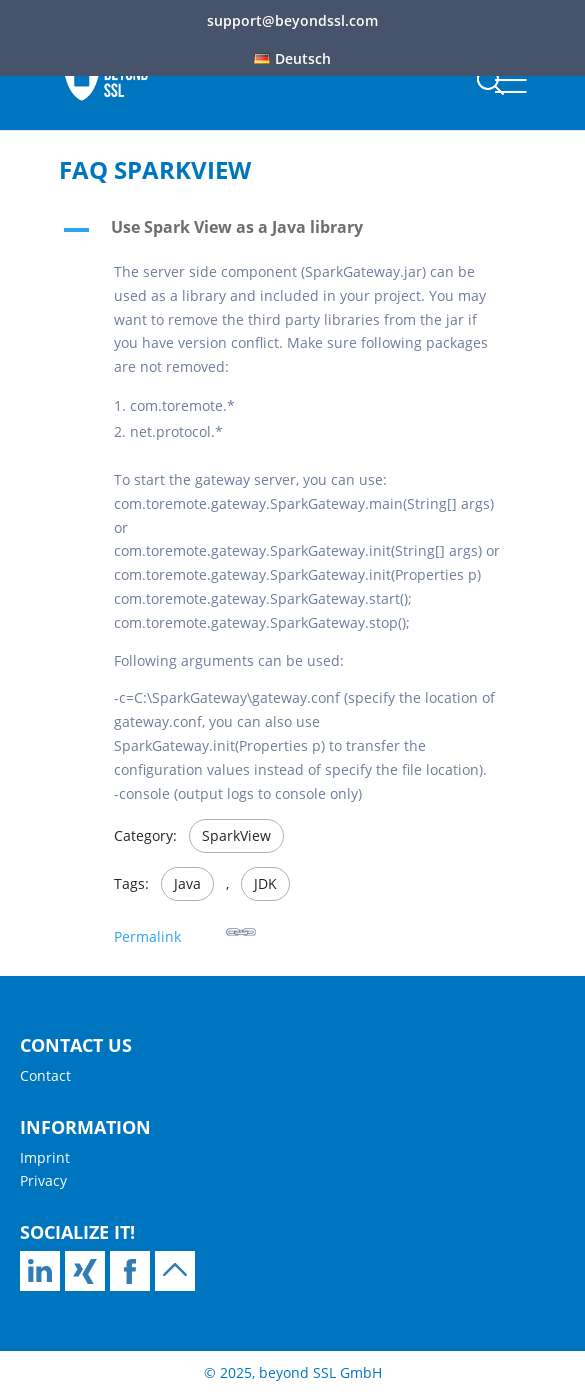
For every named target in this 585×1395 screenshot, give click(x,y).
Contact (45, 1075)
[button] (293, 232)
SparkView (236, 835)
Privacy (43, 1180)
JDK (265, 883)
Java (187, 883)
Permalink (185, 931)
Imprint (45, 1157)
